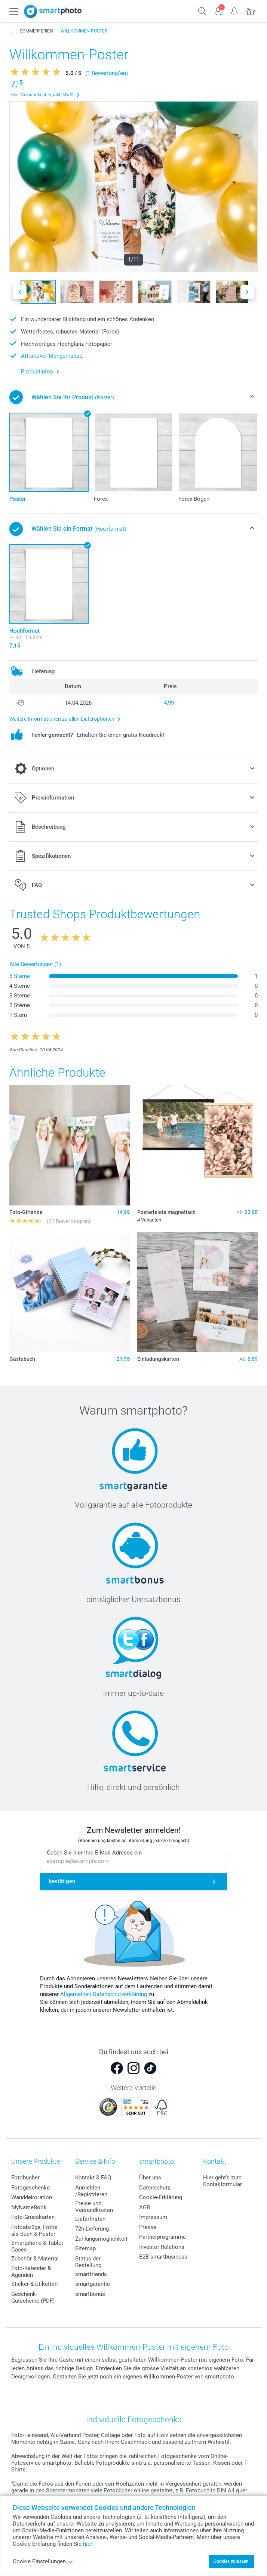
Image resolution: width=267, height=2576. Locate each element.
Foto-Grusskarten (33, 2217)
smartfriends (91, 2274)
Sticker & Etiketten (34, 2284)
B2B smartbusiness (163, 2256)
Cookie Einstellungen (43, 2561)
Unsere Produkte (35, 2161)
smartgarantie (92, 2284)
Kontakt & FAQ (93, 2177)
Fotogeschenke (30, 2187)
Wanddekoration (31, 2197)
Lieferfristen (90, 2219)
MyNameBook (29, 2207)
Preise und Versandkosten (94, 2206)
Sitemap (85, 2248)
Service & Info (95, 2161)
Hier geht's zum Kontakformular (222, 2181)
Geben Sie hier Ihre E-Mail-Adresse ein (94, 1852)
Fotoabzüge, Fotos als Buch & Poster (34, 2230)
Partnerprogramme (162, 2237)
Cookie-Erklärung (160, 2197)
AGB (144, 2207)
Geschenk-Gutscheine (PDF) (33, 2297)
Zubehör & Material (35, 2258)
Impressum (153, 2217)
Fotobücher (25, 2177)
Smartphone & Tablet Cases (37, 2246)
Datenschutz (154, 2187)
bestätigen (62, 1881)
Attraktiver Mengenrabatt (52, 356)
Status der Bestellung (88, 2262)
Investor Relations (161, 2247)
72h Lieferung (92, 2228)
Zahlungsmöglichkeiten (104, 2238)
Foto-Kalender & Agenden (31, 2271)
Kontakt (214, 2161)
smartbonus (90, 2294)
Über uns (150, 2177)
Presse (147, 2227)
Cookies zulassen (231, 2561)
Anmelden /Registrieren (91, 2191)
